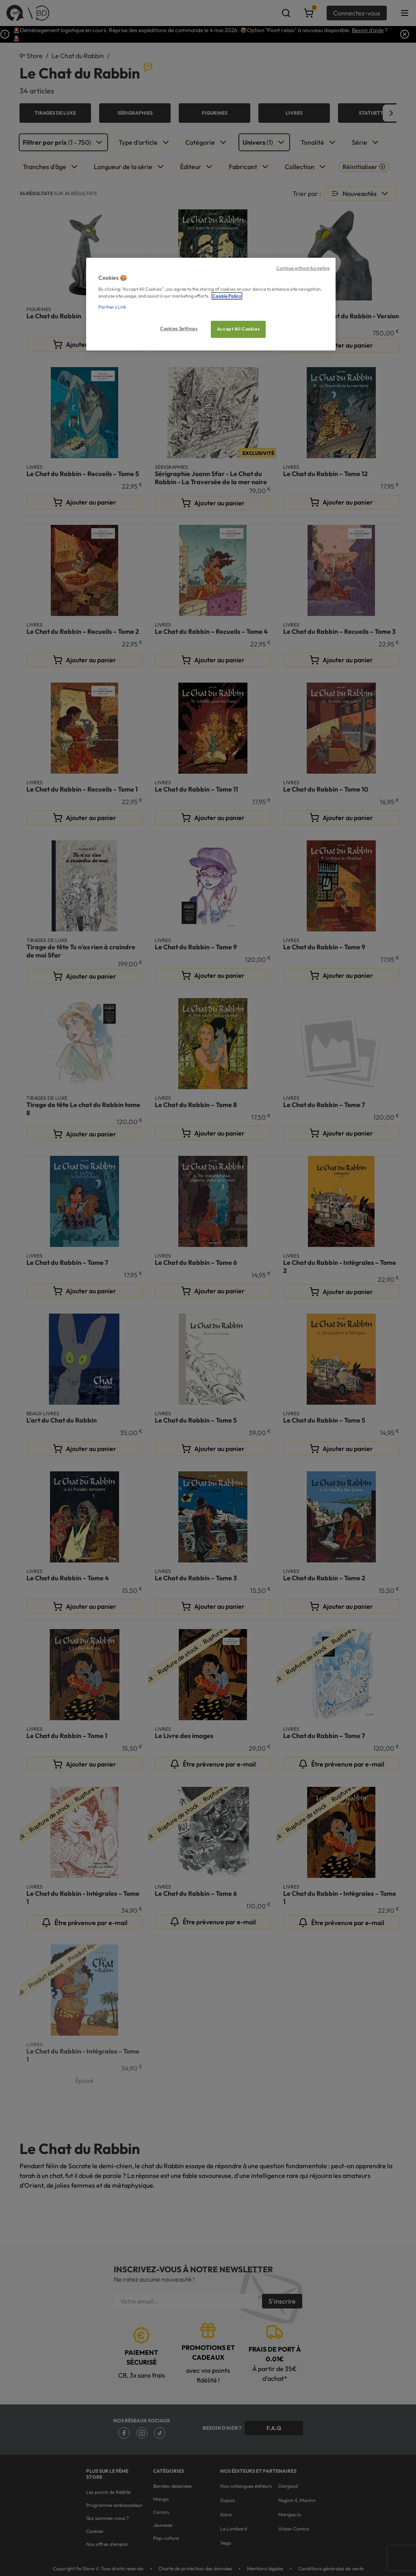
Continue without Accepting (302, 268)
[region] (211, 304)
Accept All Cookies (238, 329)
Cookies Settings (178, 328)
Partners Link (112, 307)
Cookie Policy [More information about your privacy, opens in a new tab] (226, 296)
